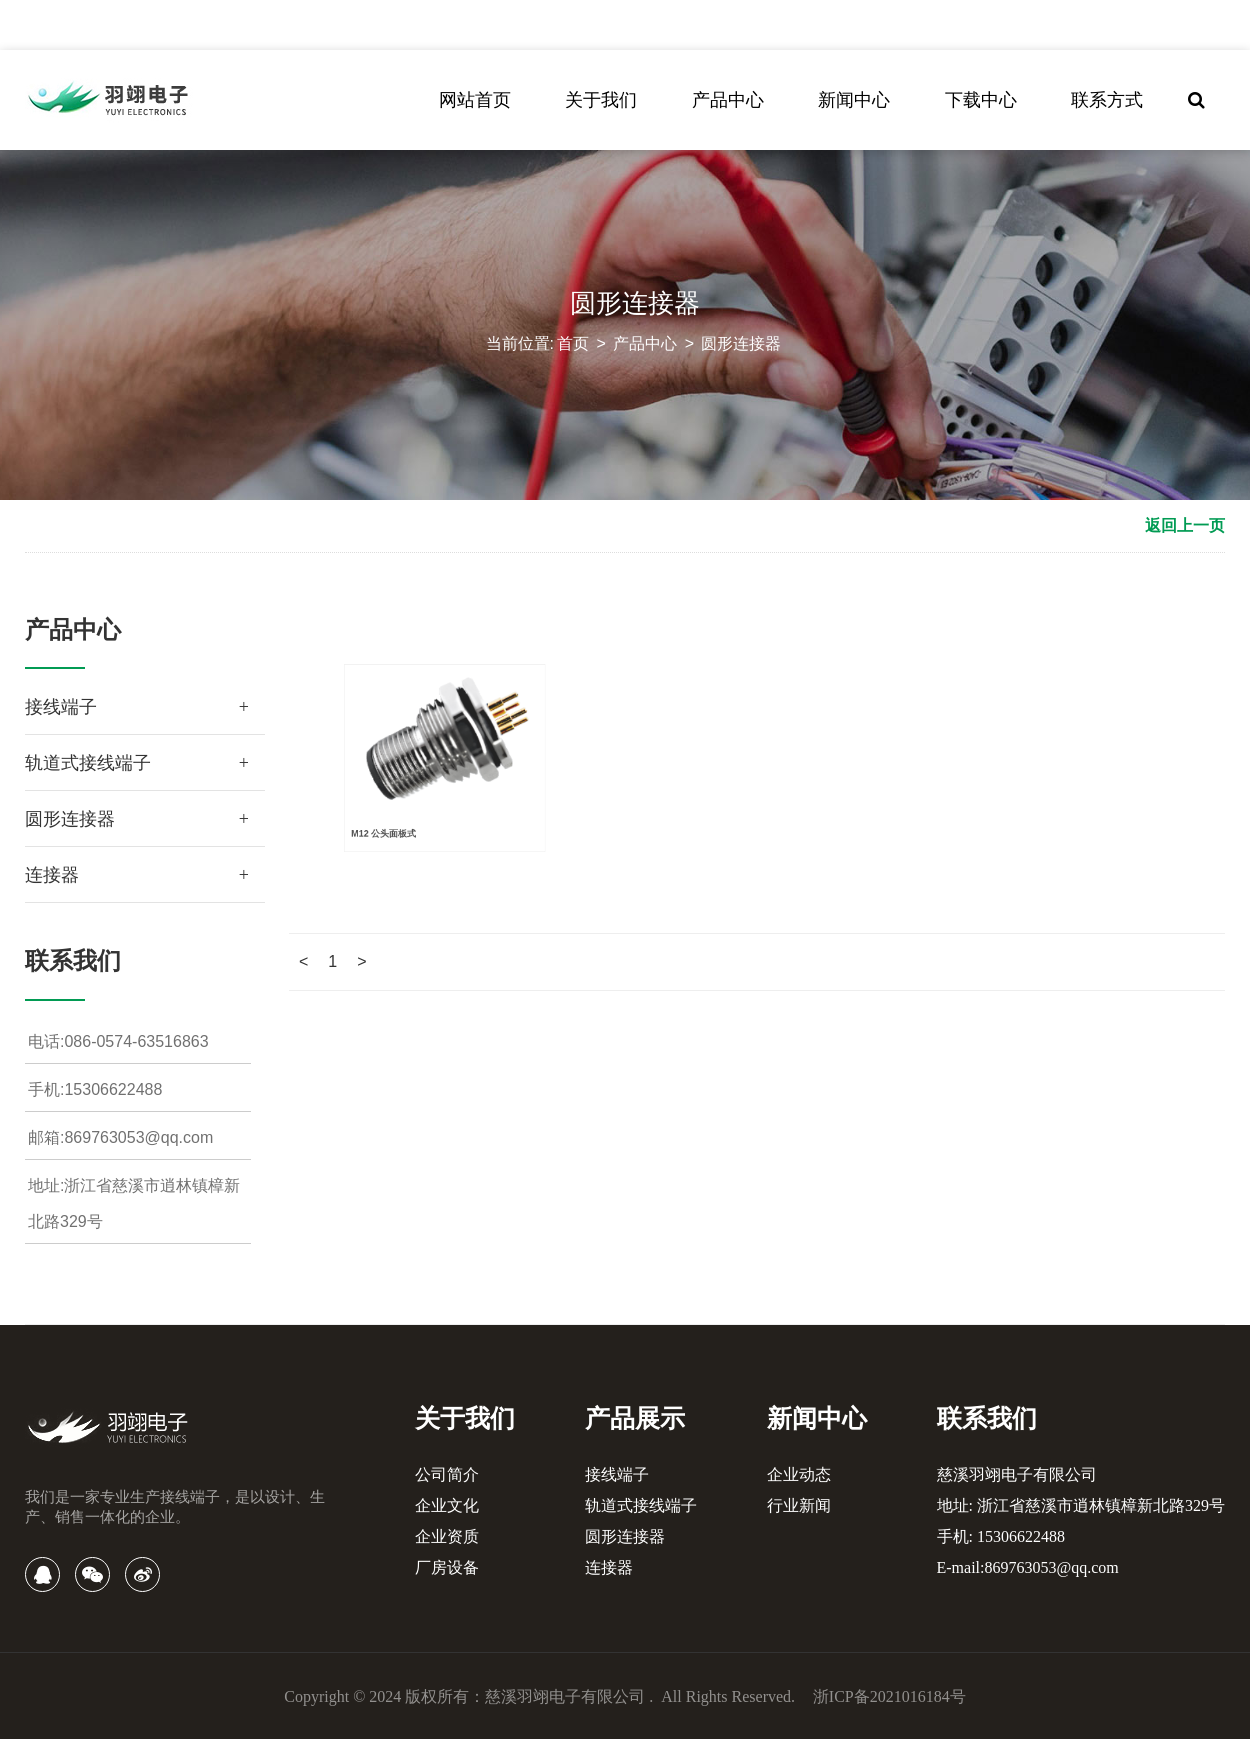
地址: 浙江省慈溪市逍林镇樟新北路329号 (1081, 1505)
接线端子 (61, 707)
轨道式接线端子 (88, 763)
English (926, 24)
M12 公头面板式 (377, 760)
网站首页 (475, 100)
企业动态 (799, 1474)
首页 (573, 343)
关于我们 (601, 100)
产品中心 (728, 100)
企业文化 (447, 1505)
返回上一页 (1185, 525)
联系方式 (1107, 100)
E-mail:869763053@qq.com (1028, 1567)
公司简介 (447, 1474)
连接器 (52, 875)
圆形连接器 (741, 343)
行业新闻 (799, 1505)
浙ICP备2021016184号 (889, 1696)
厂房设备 (447, 1567)
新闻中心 (854, 100)
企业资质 (447, 1536)
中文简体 (863, 24)
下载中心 (981, 100)
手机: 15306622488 (1001, 1536)
